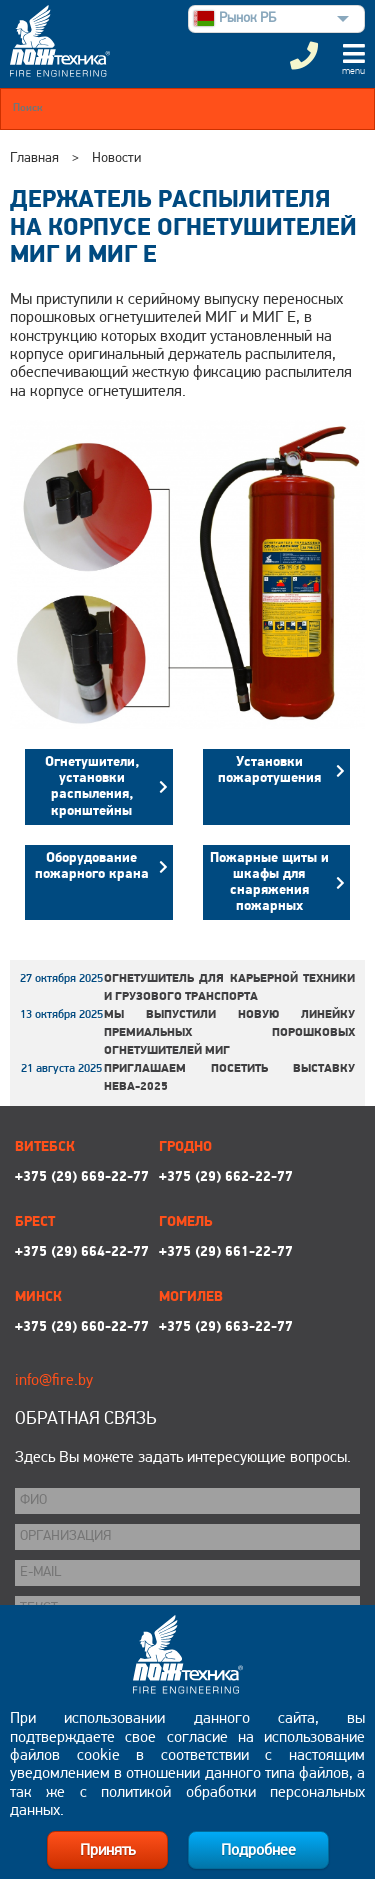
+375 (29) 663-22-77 (226, 1327)
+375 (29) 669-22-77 (82, 1177)
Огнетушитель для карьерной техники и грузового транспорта (229, 988)
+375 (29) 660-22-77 (82, 1327)
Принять (107, 1851)
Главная (34, 158)
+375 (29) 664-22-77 (82, 1252)
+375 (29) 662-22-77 (226, 1177)
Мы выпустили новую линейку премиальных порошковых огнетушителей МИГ (229, 1033)
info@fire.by (54, 1381)
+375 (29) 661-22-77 (226, 1252)
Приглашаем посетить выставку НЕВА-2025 (229, 1078)
